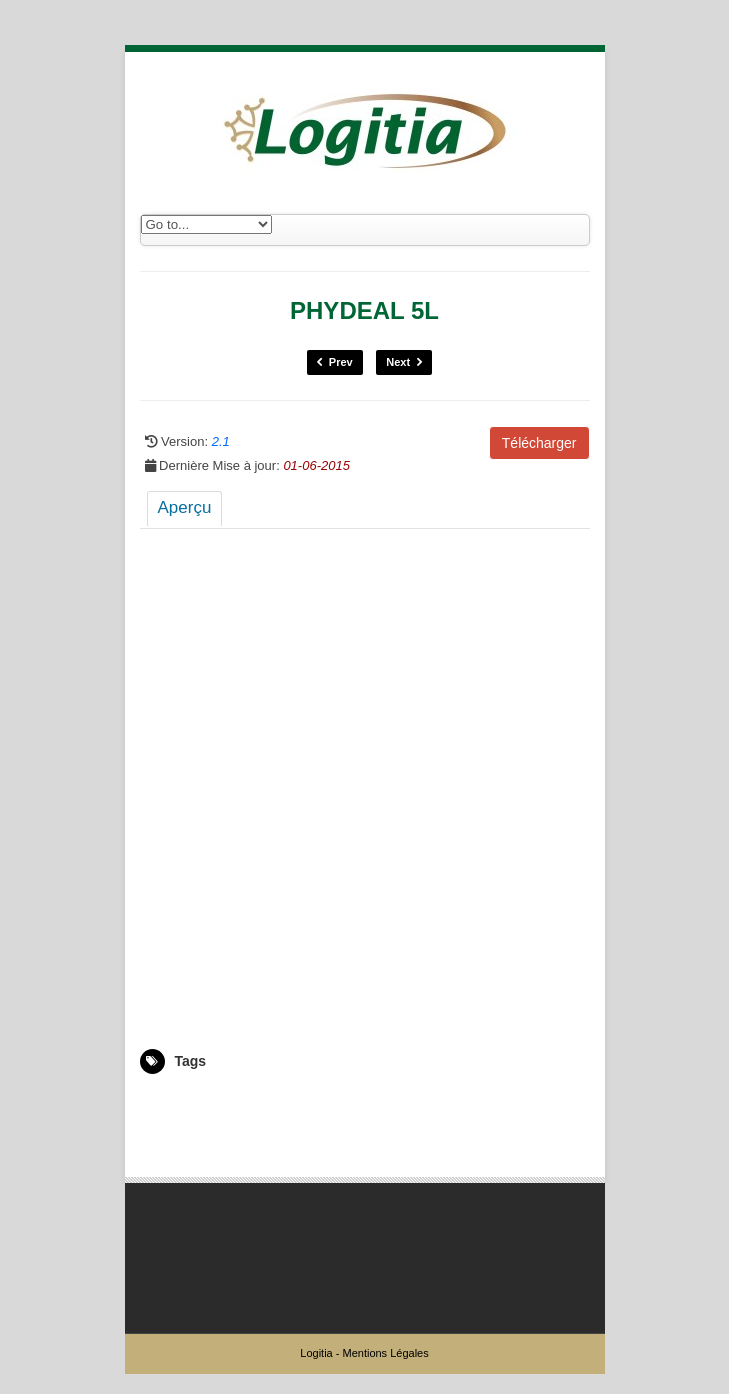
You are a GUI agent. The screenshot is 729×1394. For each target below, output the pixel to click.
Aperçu (185, 507)
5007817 (163, 1103)
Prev (335, 362)
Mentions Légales (385, 1353)
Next (404, 362)
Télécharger (539, 443)
